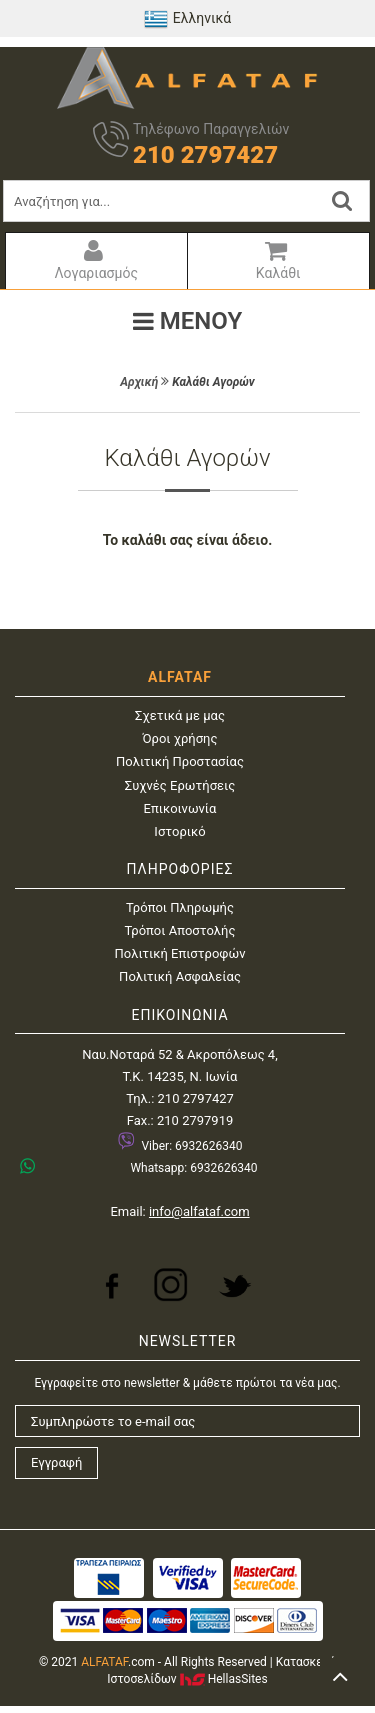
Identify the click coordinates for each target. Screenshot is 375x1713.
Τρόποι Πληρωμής (180, 907)
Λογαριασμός (94, 259)
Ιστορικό (179, 831)
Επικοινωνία (180, 808)
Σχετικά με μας (180, 715)
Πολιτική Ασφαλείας (180, 976)
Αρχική (139, 382)
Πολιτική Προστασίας (180, 761)
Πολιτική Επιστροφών (180, 953)
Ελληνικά (188, 19)
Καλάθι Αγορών (213, 382)
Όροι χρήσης (180, 738)
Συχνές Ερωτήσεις (180, 785)
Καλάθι (276, 259)
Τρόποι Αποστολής (180, 930)
